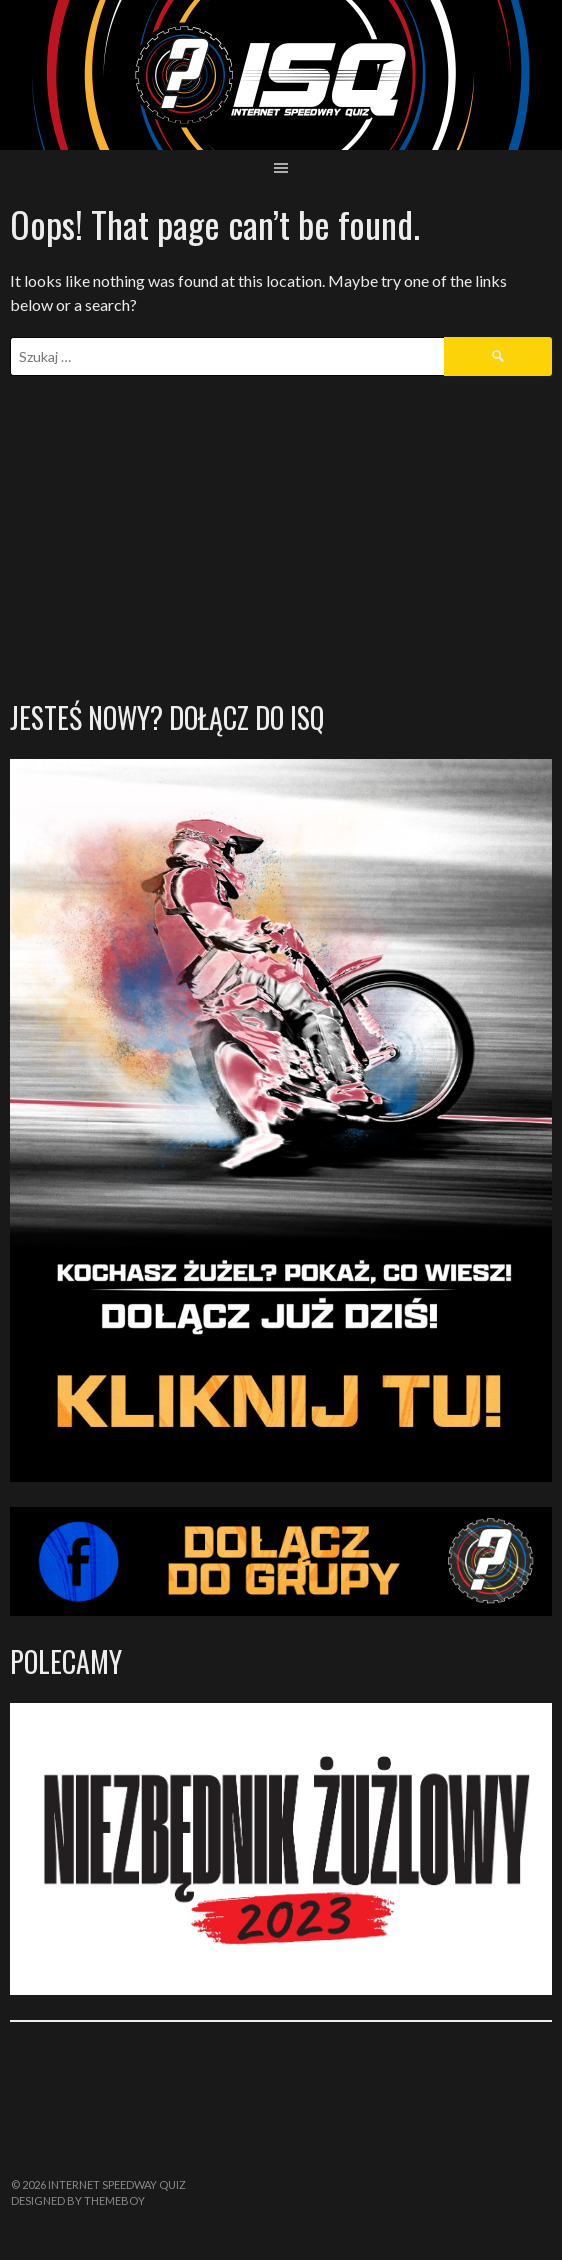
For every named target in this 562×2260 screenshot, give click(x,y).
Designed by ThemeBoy (78, 2200)
